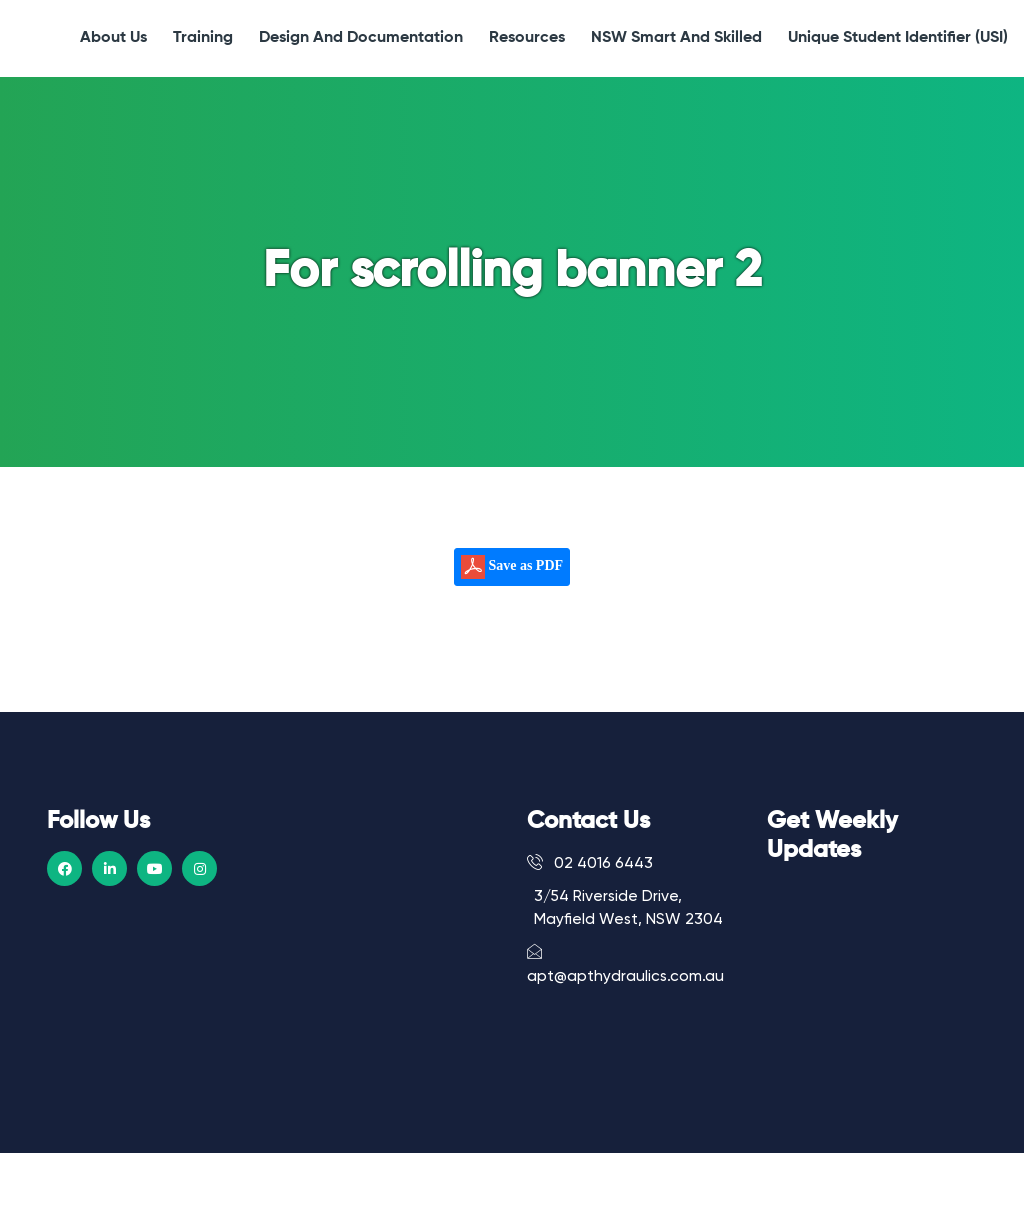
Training (203, 38)
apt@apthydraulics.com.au (625, 964)
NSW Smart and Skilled (676, 38)
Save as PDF (512, 567)
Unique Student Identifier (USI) (898, 38)
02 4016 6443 (590, 863)
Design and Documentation (361, 38)
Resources (527, 38)
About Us (113, 38)
